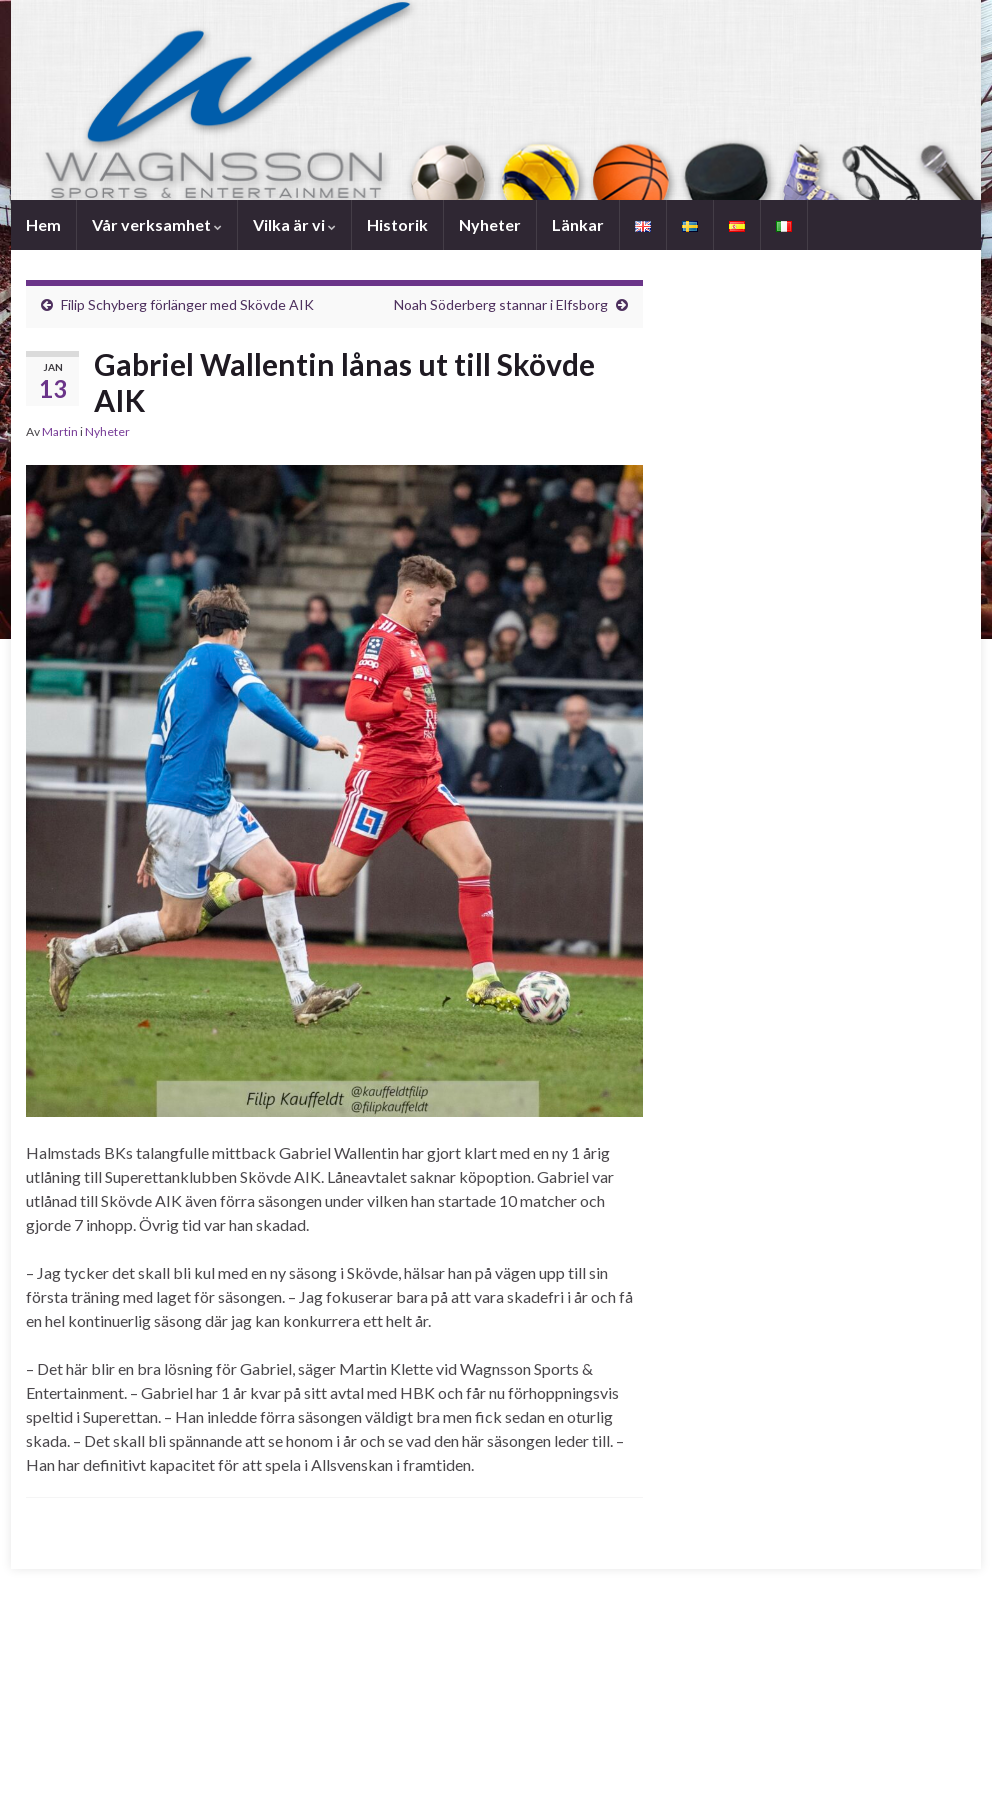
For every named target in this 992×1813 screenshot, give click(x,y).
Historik (397, 224)
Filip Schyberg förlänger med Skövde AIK (187, 304)
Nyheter (490, 224)
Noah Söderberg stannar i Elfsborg (501, 304)
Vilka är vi (294, 224)
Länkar (578, 224)
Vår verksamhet (157, 224)
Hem (43, 224)
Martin (60, 431)
